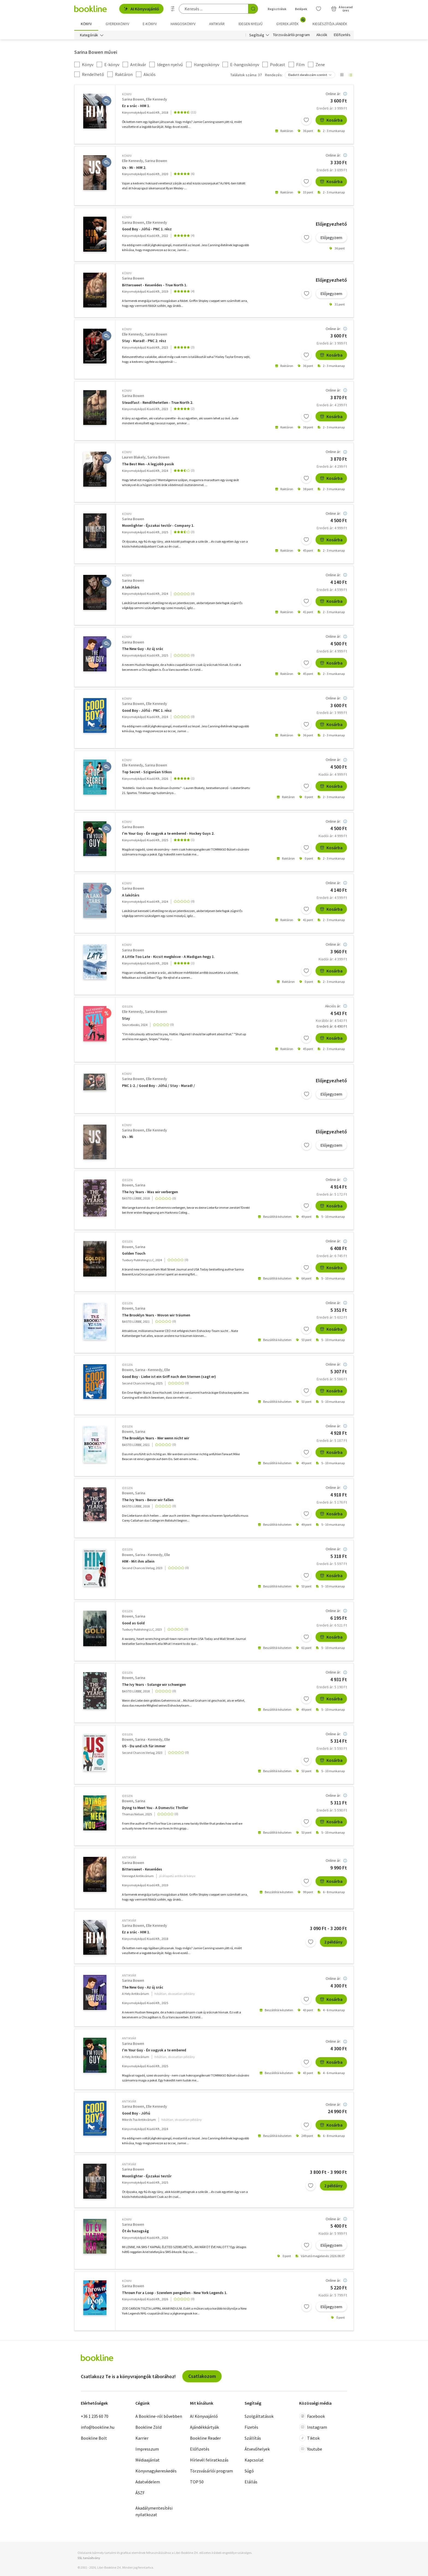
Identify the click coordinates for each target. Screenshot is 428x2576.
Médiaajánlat (147, 2460)
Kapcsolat (254, 2460)
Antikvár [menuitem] (217, 23)
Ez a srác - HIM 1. (136, 106)
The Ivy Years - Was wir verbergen (150, 1192)
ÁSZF (140, 2492)
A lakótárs (130, 587)
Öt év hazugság (135, 2231)
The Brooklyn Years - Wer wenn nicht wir (155, 1438)
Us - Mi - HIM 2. (134, 167)
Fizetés (251, 2427)
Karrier (141, 2438)
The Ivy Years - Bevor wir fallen (148, 1500)
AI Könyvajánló (141, 8)
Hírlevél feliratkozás (209, 2460)
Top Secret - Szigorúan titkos (147, 772)
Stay (126, 1018)
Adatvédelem (147, 2481)
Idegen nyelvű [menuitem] (251, 23)
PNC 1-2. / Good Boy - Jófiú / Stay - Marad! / (158, 1085)
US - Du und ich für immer (143, 1746)
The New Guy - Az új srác (142, 648)
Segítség (256, 35)
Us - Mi (127, 1136)
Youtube (310, 2449)
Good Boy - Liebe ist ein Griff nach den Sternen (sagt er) (169, 1376)
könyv (127, 94)
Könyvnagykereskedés (156, 2471)
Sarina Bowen (133, 99)
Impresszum (147, 2449)
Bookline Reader (205, 2438)
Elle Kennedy (156, 99)
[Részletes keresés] (173, 9)
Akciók (321, 35)
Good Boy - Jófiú (136, 2113)
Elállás (251, 2481)
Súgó (249, 2471)
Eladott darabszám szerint (307, 75)
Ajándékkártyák (204, 2427)
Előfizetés (342, 35)
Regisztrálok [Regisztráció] (277, 9)
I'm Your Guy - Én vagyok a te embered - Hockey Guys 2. (168, 833)
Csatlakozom (202, 2376)
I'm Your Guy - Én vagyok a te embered (154, 2050)
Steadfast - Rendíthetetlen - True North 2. (157, 402)
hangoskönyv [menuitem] (183, 23)
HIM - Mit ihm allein (138, 1561)
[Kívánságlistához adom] (306, 120)
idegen (127, 1006)
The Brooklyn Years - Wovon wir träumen (156, 1315)
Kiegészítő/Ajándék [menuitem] (330, 23)
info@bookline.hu (97, 2427)
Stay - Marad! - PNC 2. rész (144, 341)
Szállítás (253, 2438)
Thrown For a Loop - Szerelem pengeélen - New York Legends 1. (174, 2292)
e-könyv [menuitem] (150, 23)
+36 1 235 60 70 (94, 2416)
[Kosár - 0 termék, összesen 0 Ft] (342, 8)
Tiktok (309, 2438)
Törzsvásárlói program (291, 35)
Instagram (313, 2427)
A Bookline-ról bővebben (158, 2416)
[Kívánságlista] (318, 9)
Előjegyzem (331, 237)
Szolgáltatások (259, 2416)
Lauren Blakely (133, 457)
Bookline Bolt (94, 2438)
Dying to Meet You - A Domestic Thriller (155, 1807)
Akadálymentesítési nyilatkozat (154, 2511)
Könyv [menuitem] (86, 23)
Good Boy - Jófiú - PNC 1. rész (147, 229)
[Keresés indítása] (253, 9)
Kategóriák (89, 35)
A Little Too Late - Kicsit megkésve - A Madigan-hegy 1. (168, 956)
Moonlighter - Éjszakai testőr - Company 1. (158, 526)
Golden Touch (133, 1253)
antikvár (129, 1857)
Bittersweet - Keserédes (142, 1869)
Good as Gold (133, 1623)
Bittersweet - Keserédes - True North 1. (154, 285)
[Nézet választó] (341, 75)
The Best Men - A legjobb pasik (148, 464)
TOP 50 (197, 2481)
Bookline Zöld (148, 2427)
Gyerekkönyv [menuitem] (117, 23)
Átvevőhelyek (257, 2449)
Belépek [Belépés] (301, 9)
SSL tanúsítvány (89, 2558)
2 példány (333, 1942)
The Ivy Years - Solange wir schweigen (154, 1684)
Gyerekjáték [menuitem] (290, 21)
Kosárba (331, 120)
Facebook (312, 2416)
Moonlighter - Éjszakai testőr (146, 2176)
